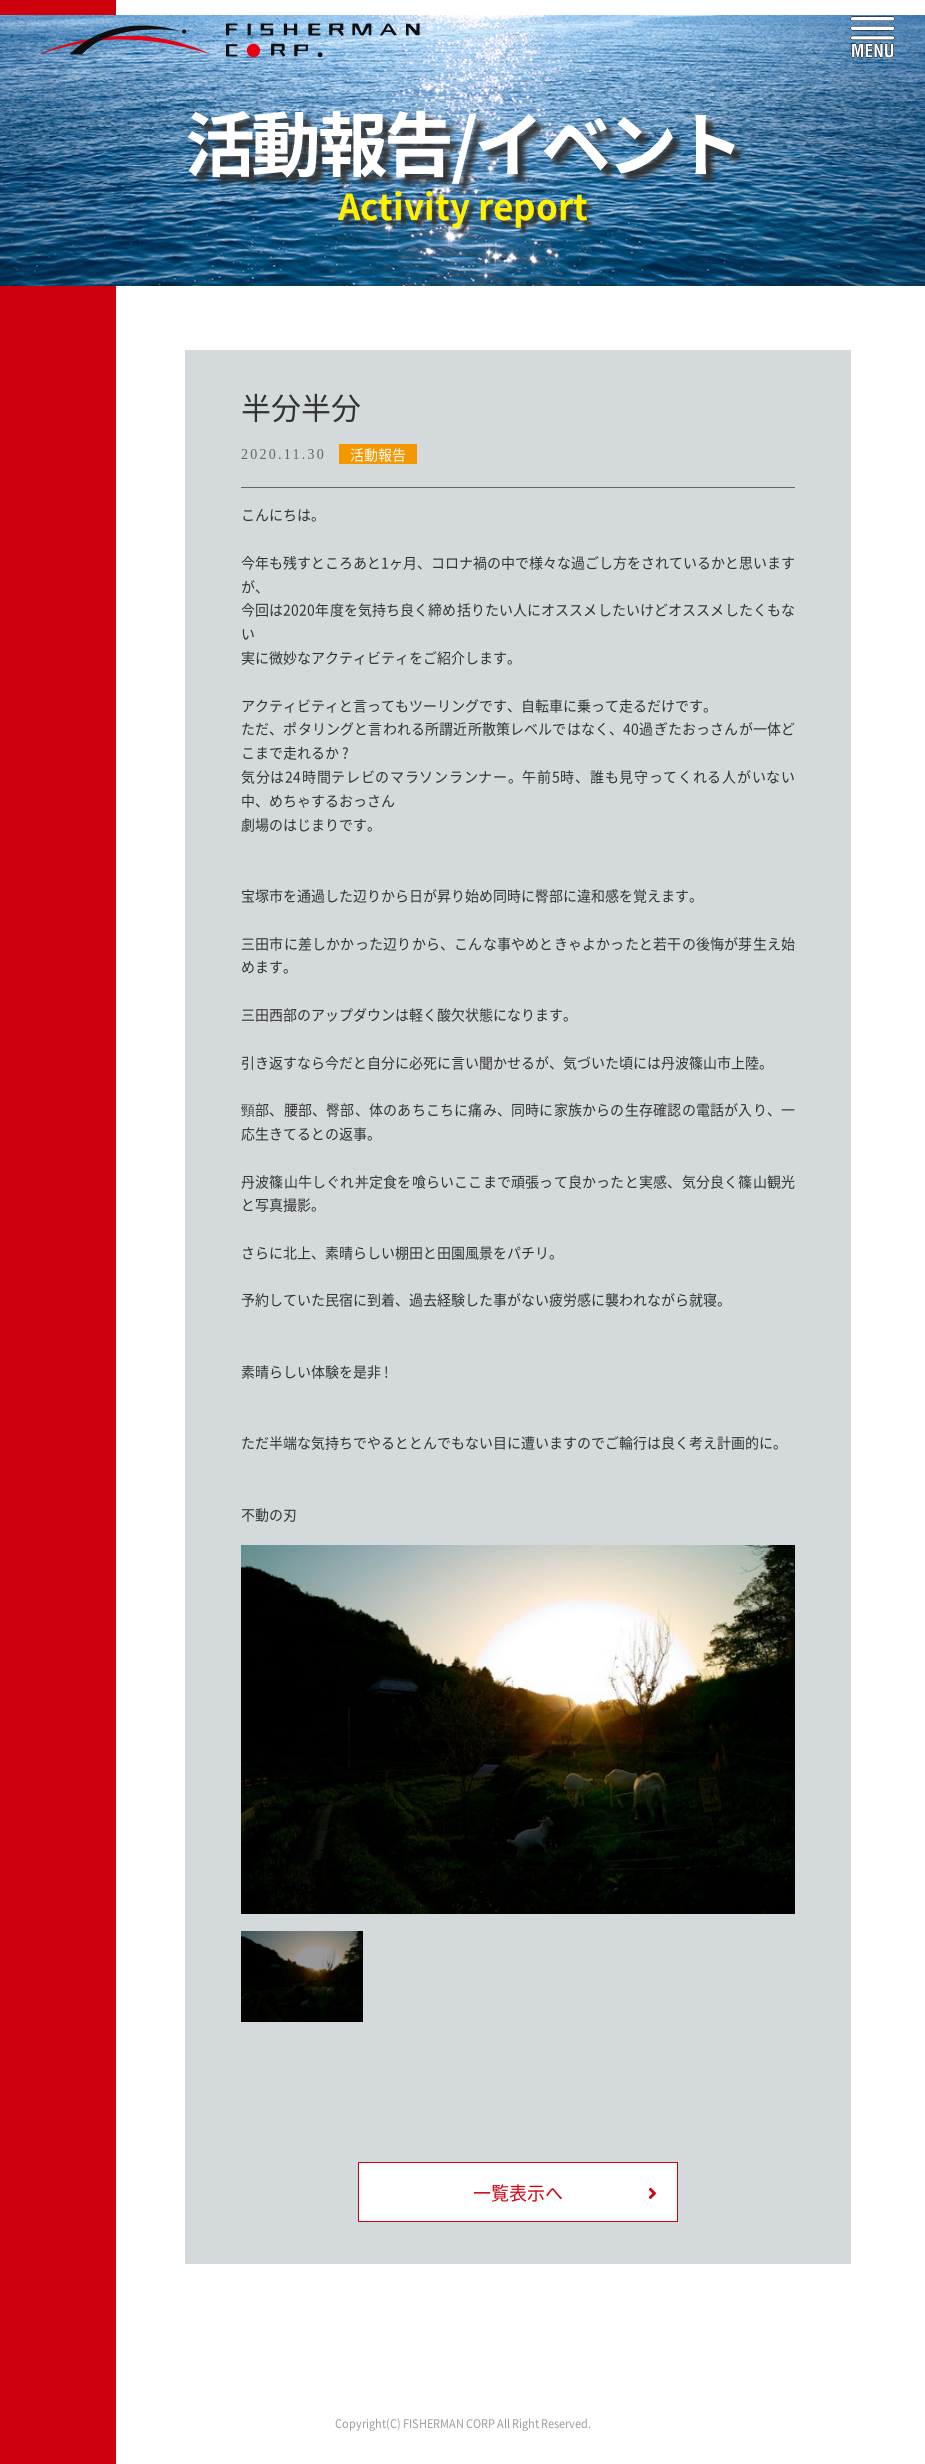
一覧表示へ (518, 2192)
